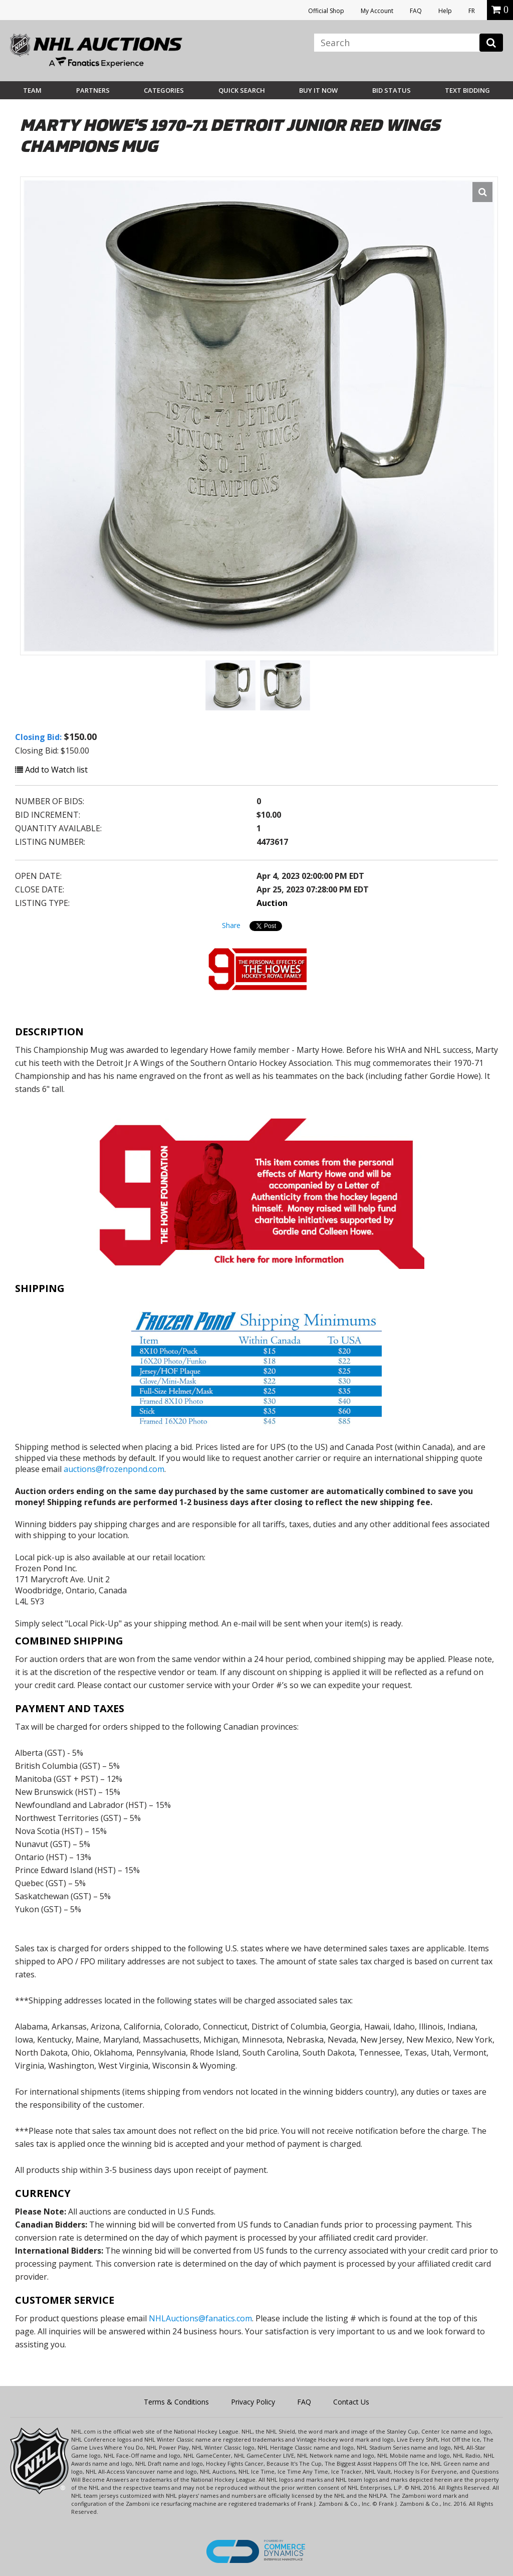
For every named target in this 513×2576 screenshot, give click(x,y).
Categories (164, 90)
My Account (377, 11)
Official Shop (326, 11)
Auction (272, 902)
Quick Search (241, 90)
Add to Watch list (51, 769)
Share (231, 925)
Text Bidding (467, 90)
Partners (93, 90)
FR (471, 11)
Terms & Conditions (176, 2402)
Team (32, 90)
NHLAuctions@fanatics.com (200, 2318)
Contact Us (351, 2402)
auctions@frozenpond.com (114, 1469)
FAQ (416, 11)
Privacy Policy (253, 2402)
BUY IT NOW (318, 90)
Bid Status (391, 90)
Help (445, 11)
